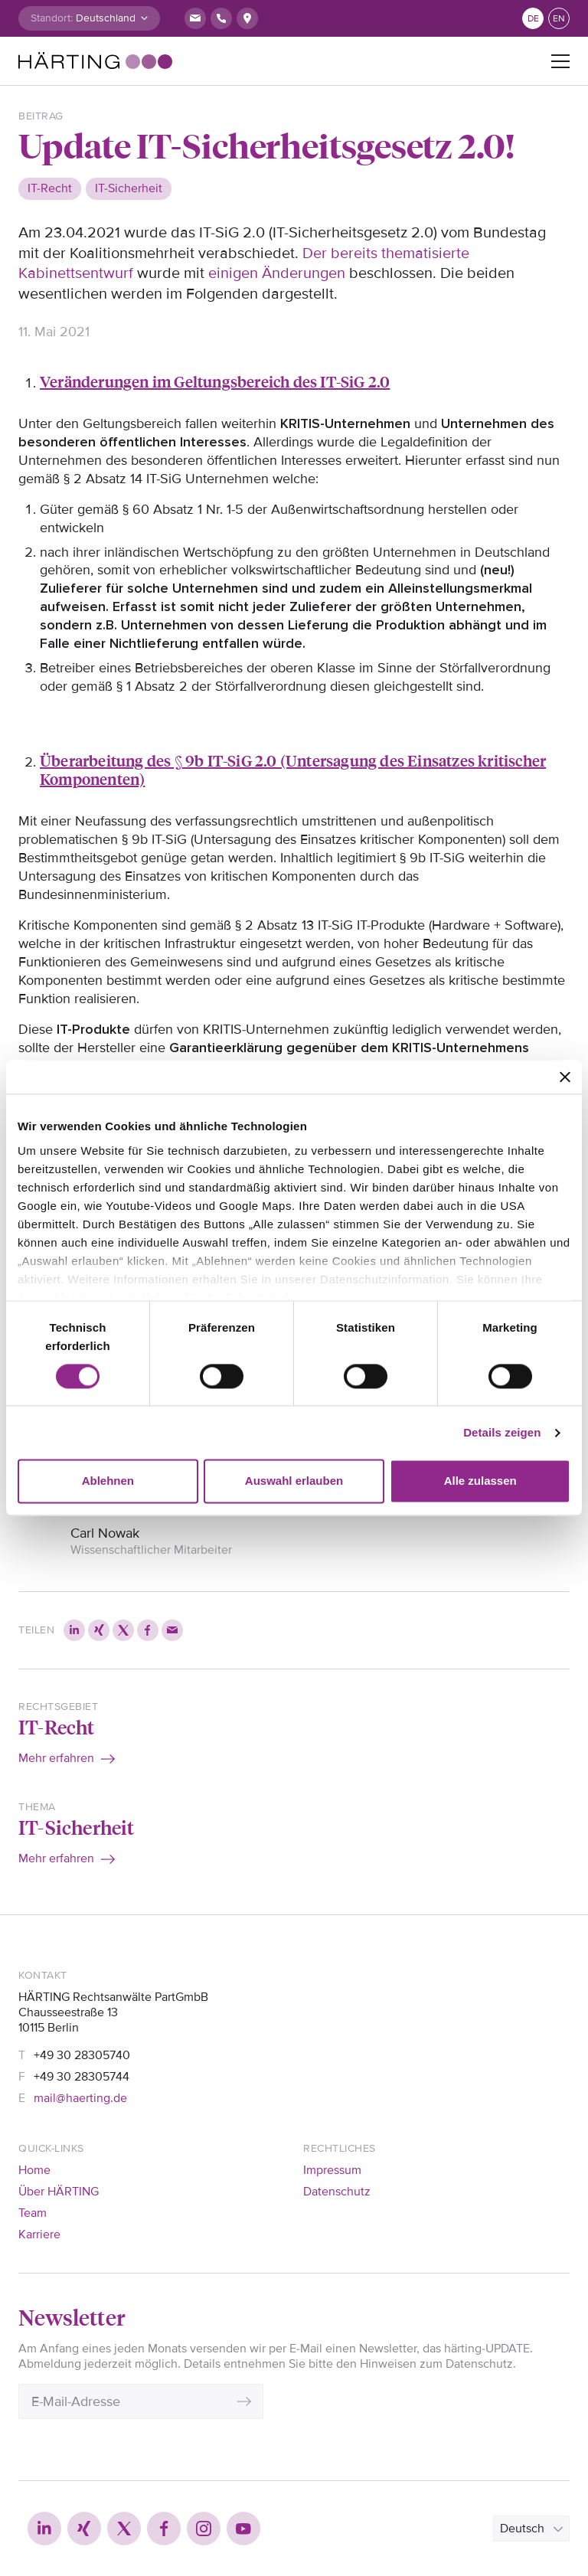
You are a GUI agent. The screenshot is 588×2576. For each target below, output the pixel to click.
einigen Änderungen (276, 273)
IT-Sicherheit (76, 1827)
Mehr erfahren (56, 1758)
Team (32, 2213)
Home (34, 2170)
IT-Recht (56, 1727)
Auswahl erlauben (294, 1481)
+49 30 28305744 (81, 2076)
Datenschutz (337, 2191)
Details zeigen (502, 1432)
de (533, 19)
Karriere (39, 2234)
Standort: (52, 18)
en (559, 19)
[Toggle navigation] (560, 61)
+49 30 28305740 (82, 2055)
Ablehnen (108, 1481)
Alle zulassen (480, 1481)
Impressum (332, 2170)
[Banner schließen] (565, 1076)
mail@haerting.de (80, 2098)
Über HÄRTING (58, 2191)
